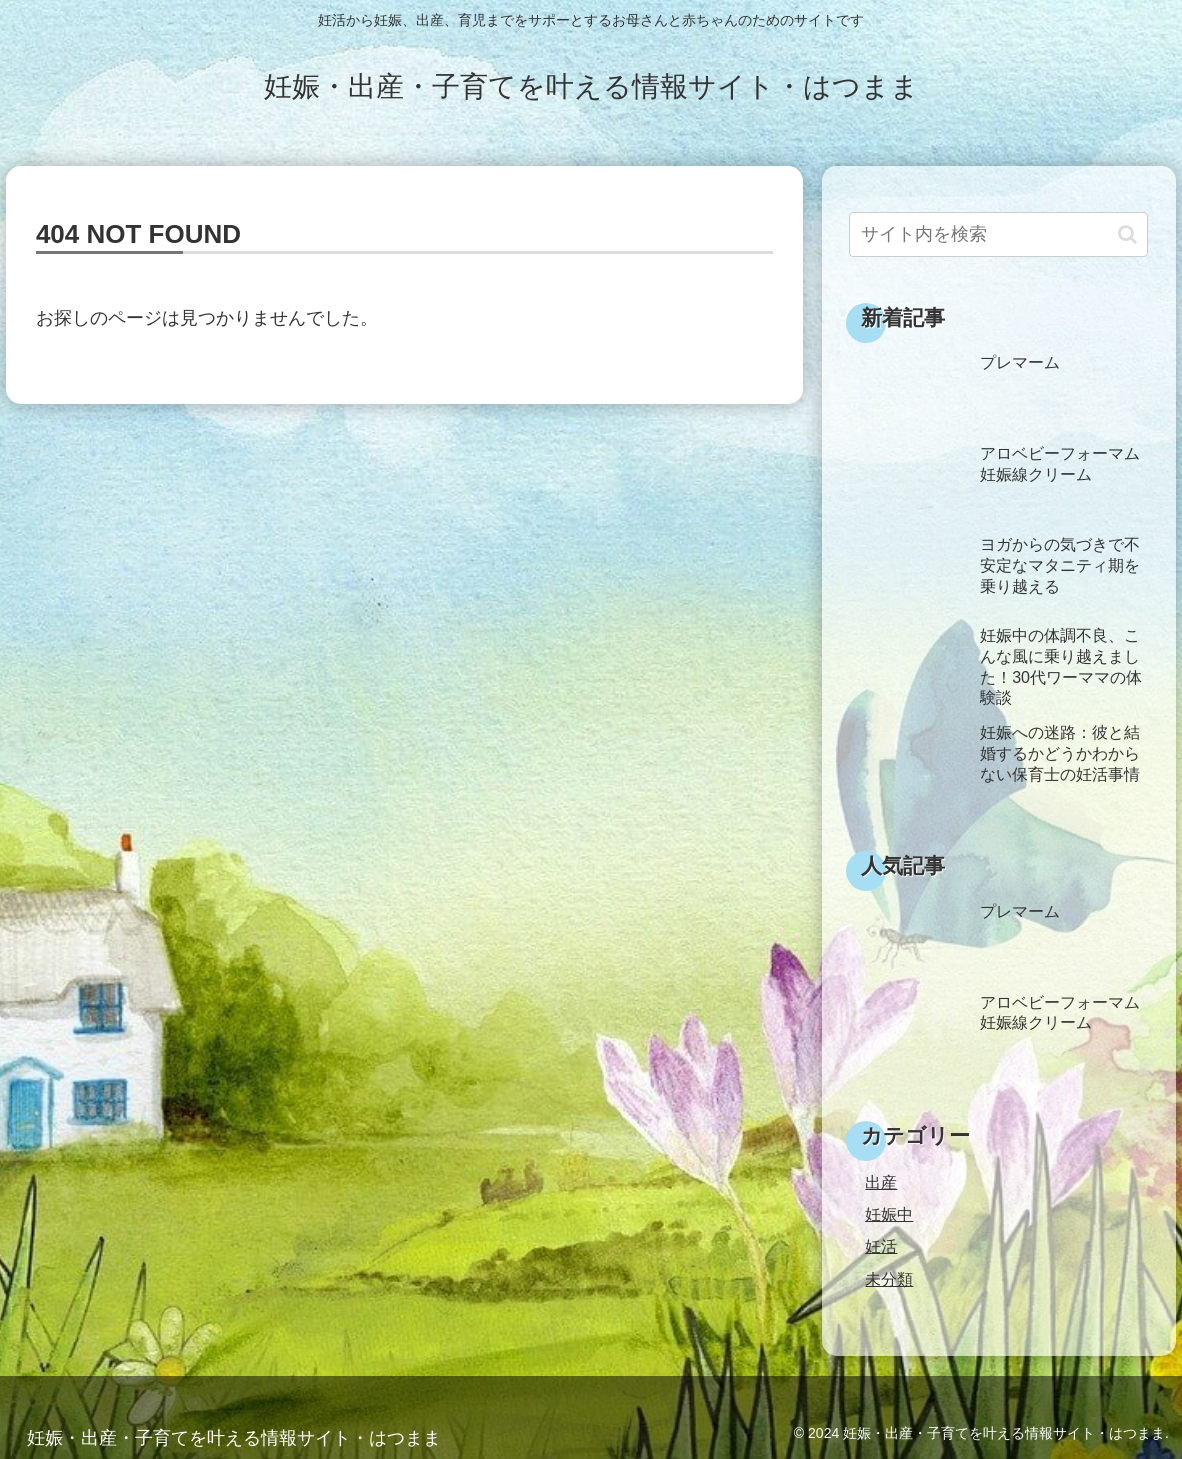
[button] (1127, 234)
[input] (998, 234)
